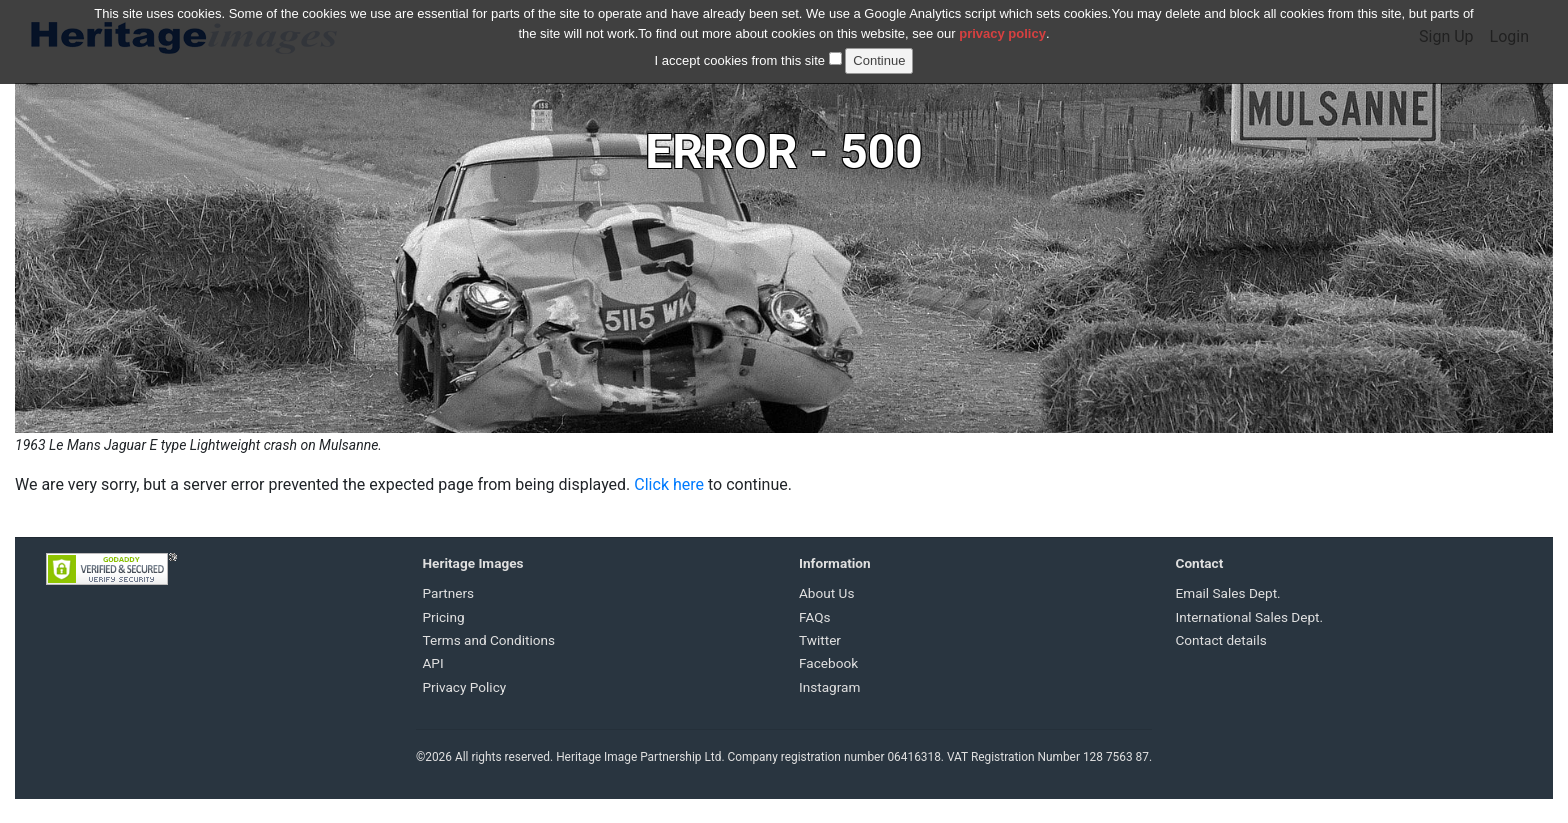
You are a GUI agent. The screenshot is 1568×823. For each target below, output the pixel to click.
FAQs (815, 617)
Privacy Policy (465, 687)
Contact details (1221, 640)
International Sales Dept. (1250, 617)
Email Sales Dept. (1228, 593)
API (433, 663)
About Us (826, 593)
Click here (669, 484)
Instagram (829, 687)
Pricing (444, 617)
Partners (449, 593)
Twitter (820, 640)
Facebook (828, 663)
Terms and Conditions (489, 640)
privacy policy (1002, 21)
